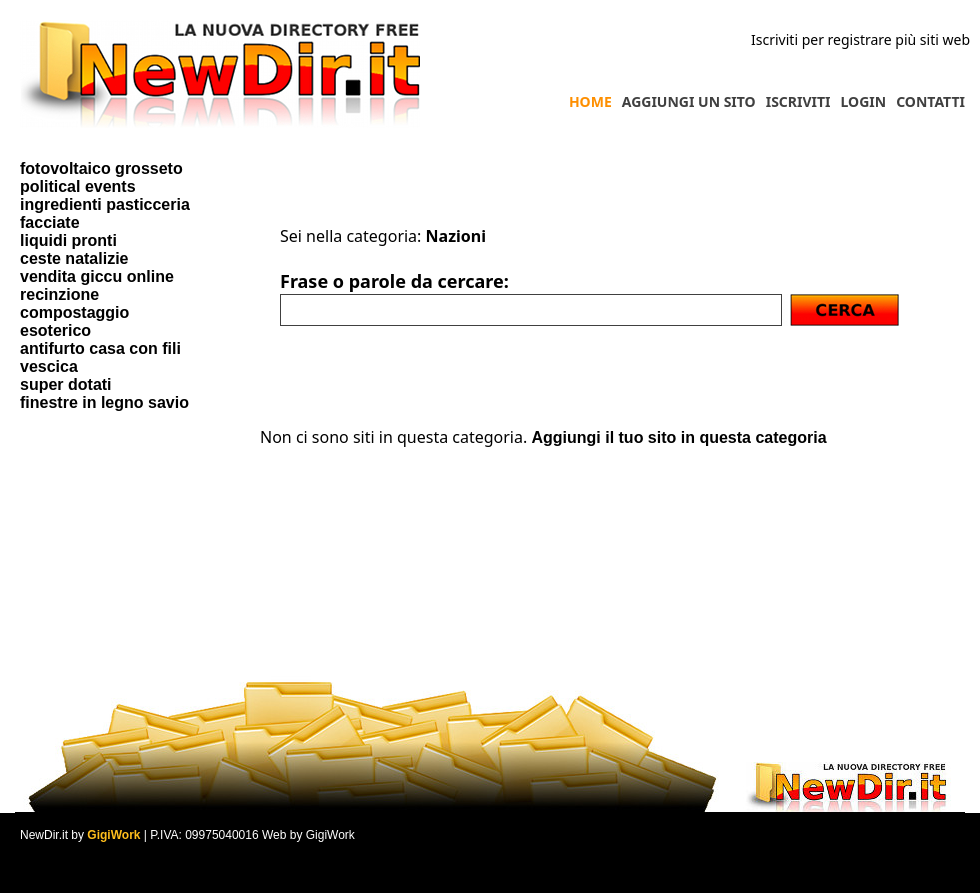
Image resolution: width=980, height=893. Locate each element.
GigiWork (113, 835)
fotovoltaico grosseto (101, 168)
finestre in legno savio (104, 402)
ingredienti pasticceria (105, 204)
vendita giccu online (97, 276)
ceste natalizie (74, 258)
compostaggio (74, 312)
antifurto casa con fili (100, 348)
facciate (50, 222)
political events (78, 186)
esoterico (55, 330)
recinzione (59, 294)
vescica (49, 366)
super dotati (66, 384)
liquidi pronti (68, 240)
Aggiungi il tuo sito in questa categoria (678, 437)
